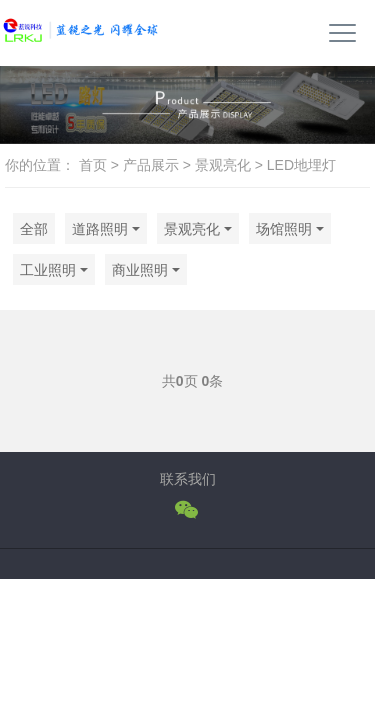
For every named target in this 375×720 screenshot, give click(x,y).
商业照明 (140, 270)
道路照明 (100, 229)
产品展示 (151, 165)
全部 (34, 229)
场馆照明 (284, 229)
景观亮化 (223, 165)
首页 (93, 165)
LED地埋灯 (301, 165)
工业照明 (48, 270)
